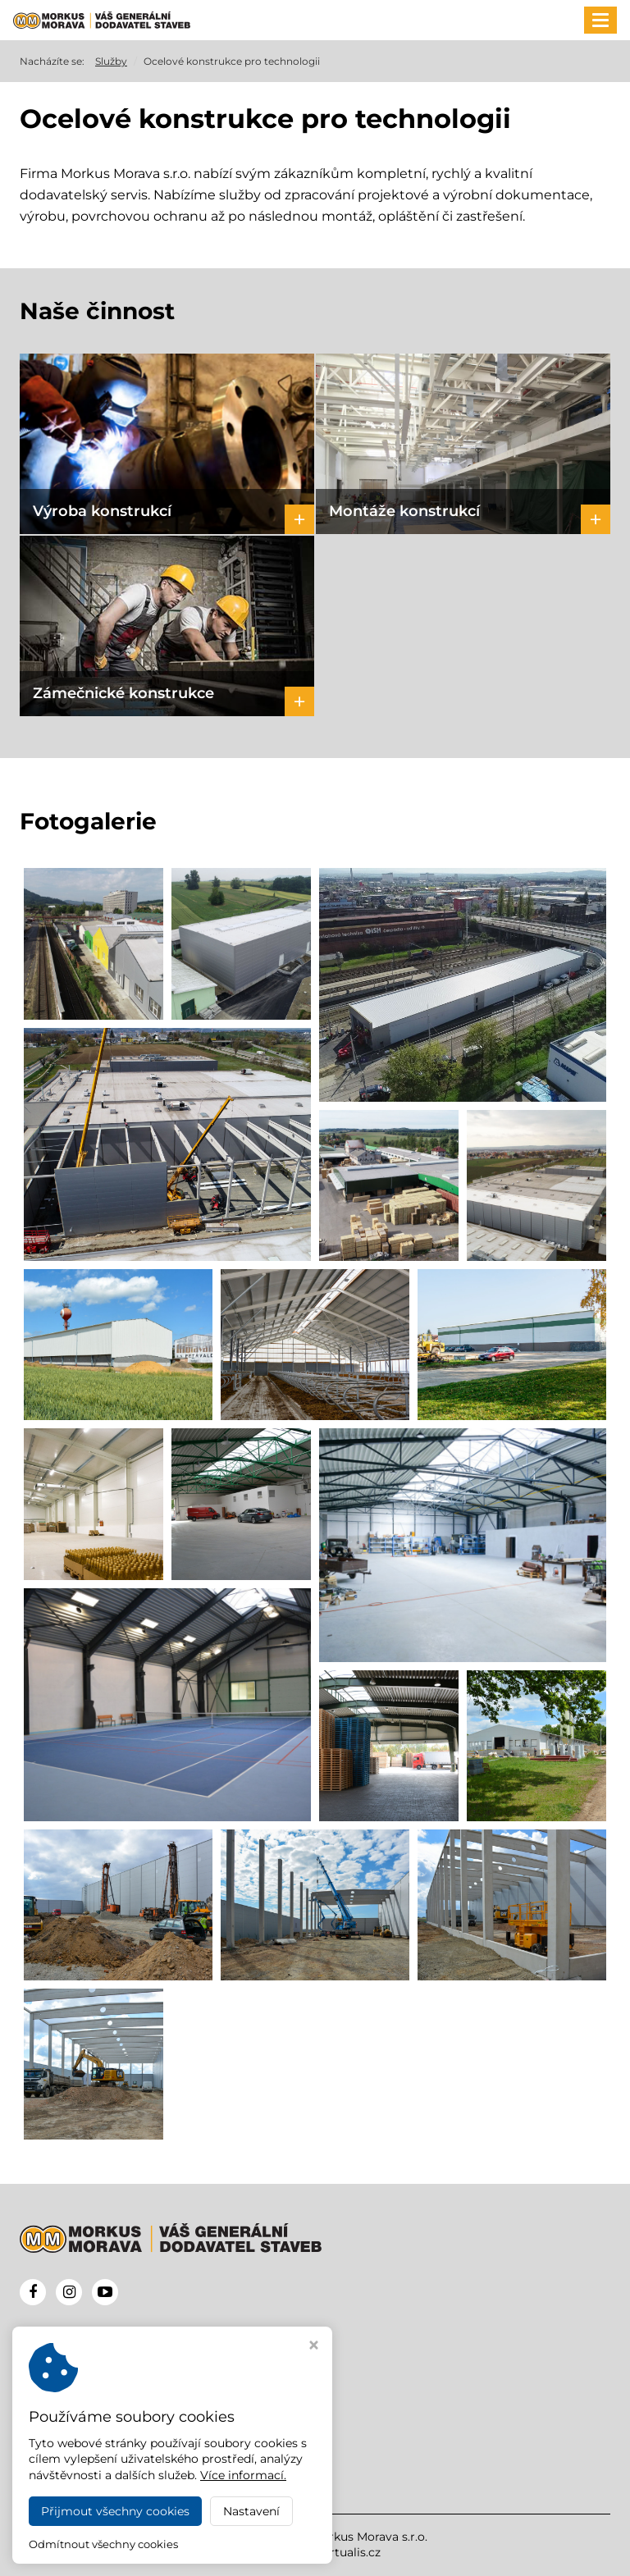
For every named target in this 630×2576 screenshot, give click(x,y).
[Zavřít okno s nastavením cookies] (314, 2347)
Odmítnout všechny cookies (103, 2544)
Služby (111, 61)
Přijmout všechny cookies (115, 2511)
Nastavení (251, 2511)
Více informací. (243, 2475)
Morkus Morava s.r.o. (369, 2536)
